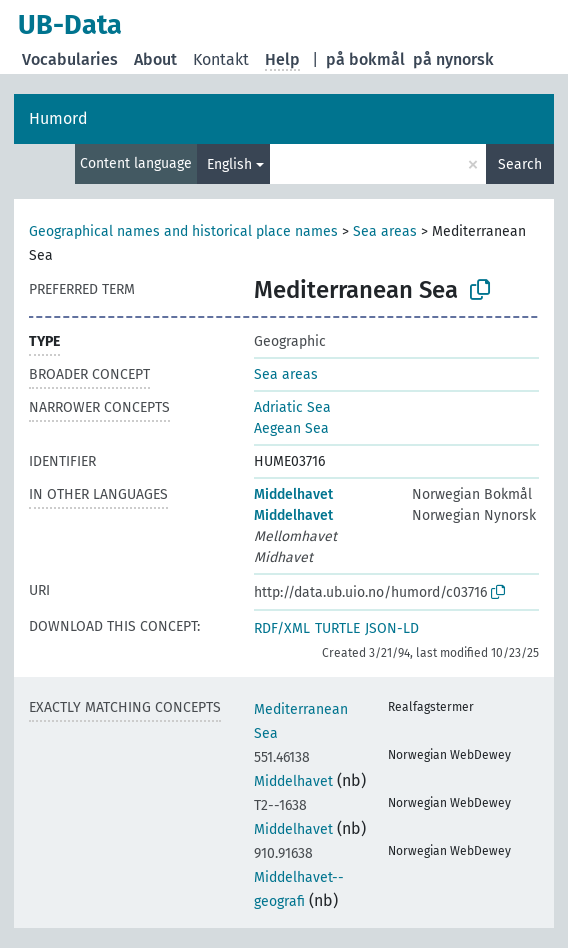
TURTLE (337, 628)
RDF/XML (282, 628)
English (229, 164)
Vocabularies (70, 59)
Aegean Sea (291, 428)
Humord (58, 118)
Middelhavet (293, 494)
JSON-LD (392, 628)
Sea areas (385, 231)
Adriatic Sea (292, 407)
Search (520, 164)
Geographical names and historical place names (183, 231)
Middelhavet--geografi (299, 877)
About (155, 59)
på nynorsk (453, 59)
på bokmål (365, 59)
